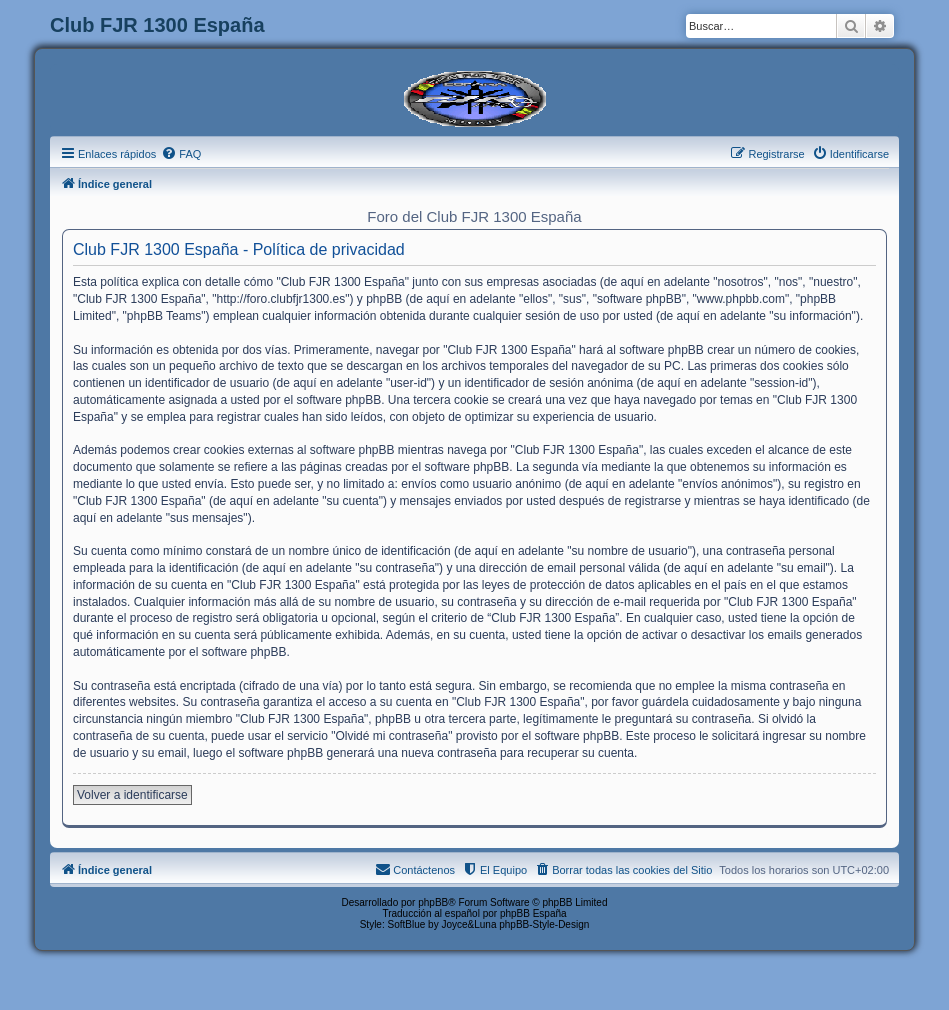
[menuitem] (181, 154)
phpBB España (533, 913)
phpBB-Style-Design (544, 924)
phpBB (433, 902)
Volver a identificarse (132, 795)
